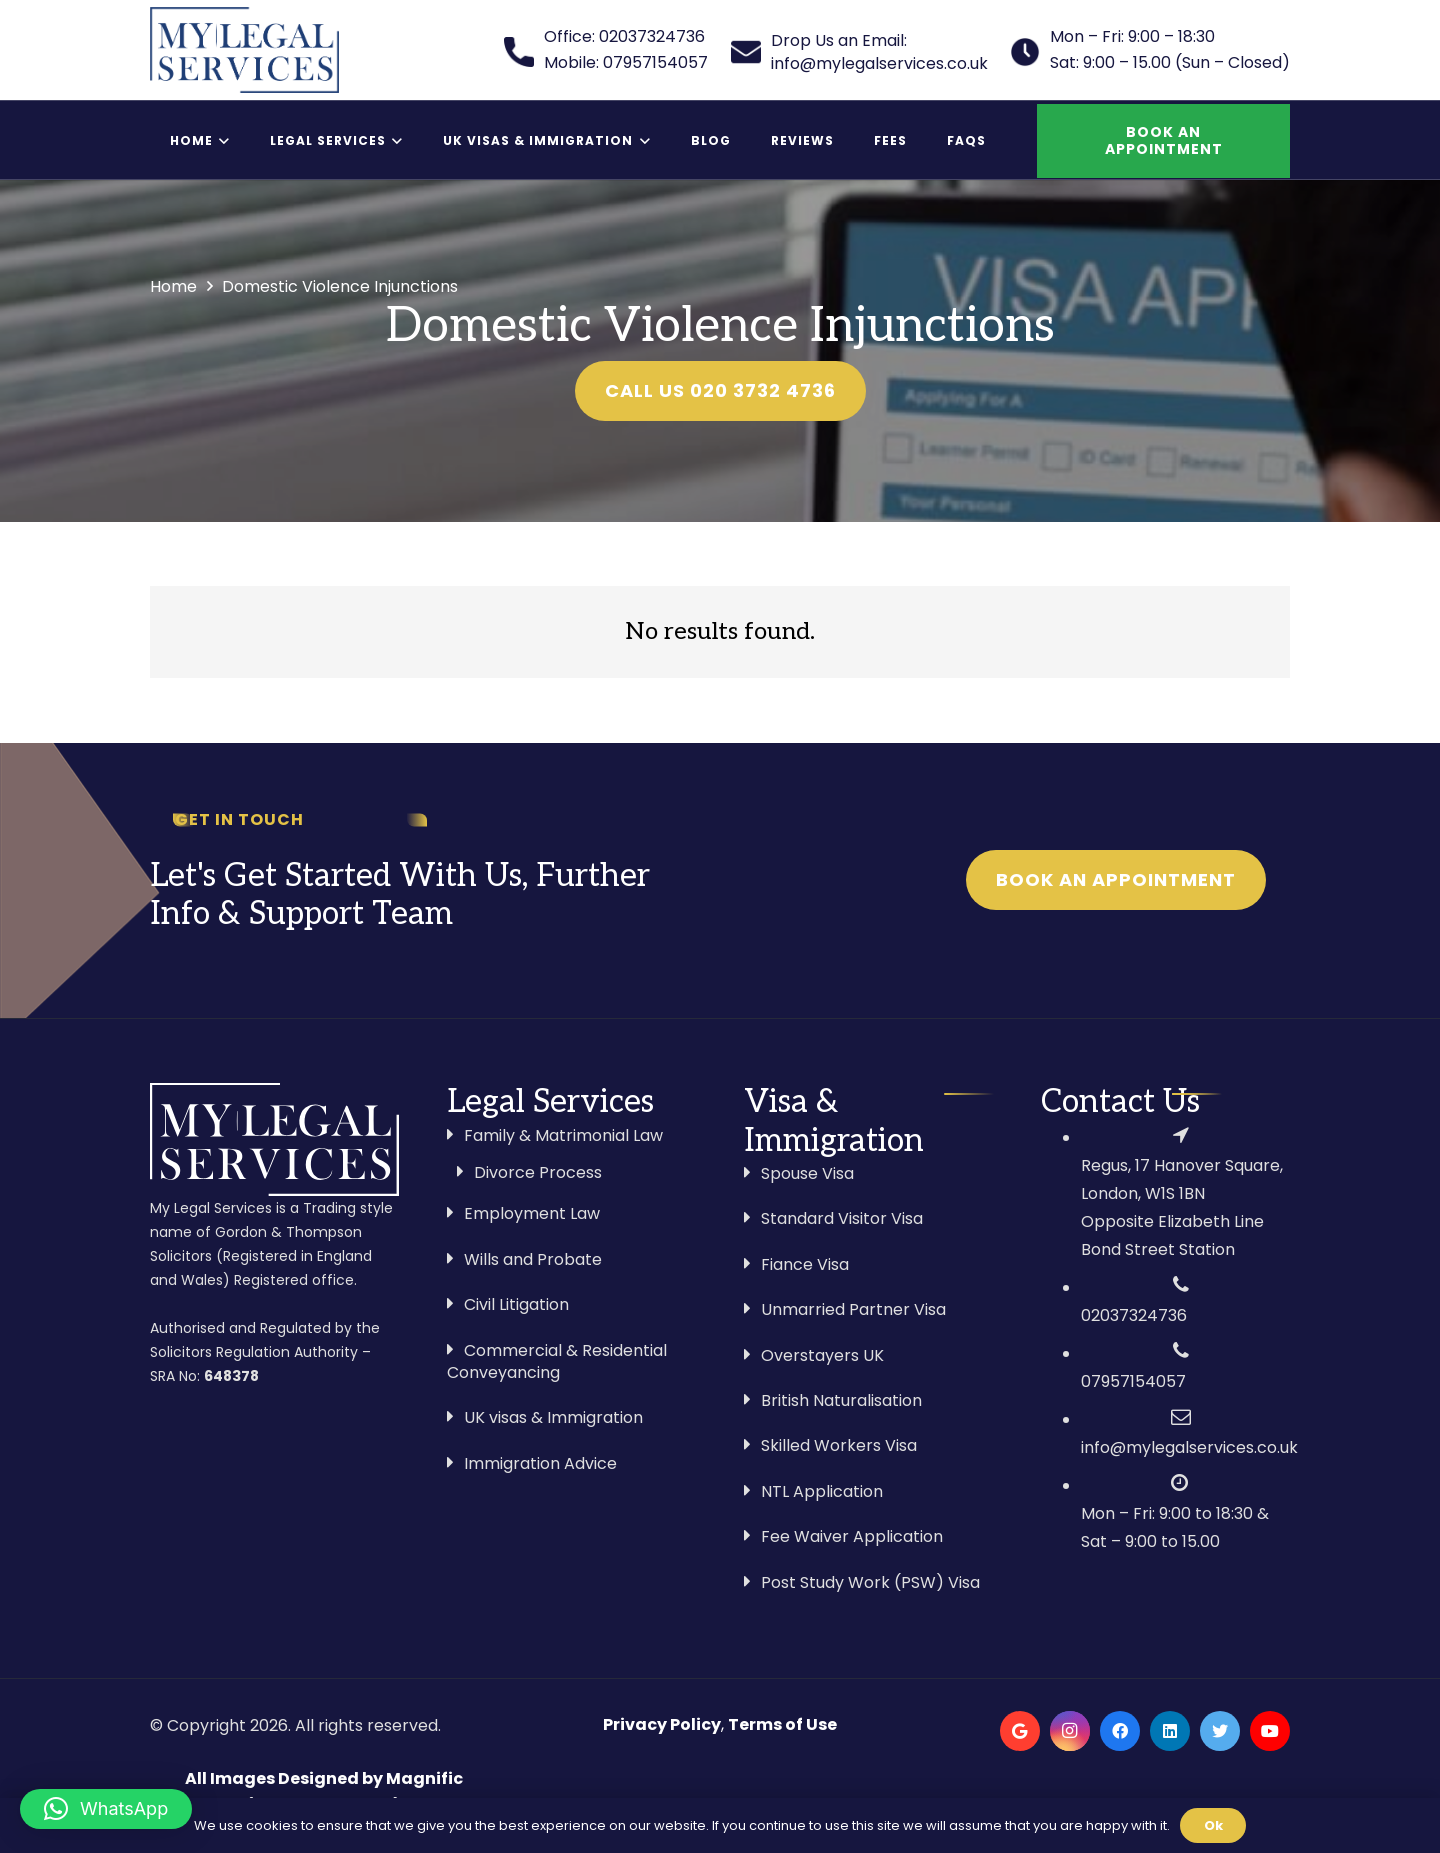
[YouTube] (1270, 1731)
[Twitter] (1220, 1731)
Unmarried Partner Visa (853, 1309)
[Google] (1020, 1731)
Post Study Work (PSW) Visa (870, 1582)
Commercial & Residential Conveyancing (557, 1361)
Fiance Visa (805, 1264)
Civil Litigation (516, 1304)
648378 (231, 1376)
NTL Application (822, 1491)
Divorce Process (538, 1172)
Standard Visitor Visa (842, 1218)
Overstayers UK (822, 1355)
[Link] (244, 50)
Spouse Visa (807, 1173)
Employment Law (532, 1213)
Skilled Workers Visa (839, 1445)
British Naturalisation (841, 1400)
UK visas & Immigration (553, 1417)
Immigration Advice (540, 1463)
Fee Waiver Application (852, 1536)
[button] (106, 1809)
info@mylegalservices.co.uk (1189, 1447)
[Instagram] (1070, 1731)
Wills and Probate (533, 1259)
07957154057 (1133, 1381)
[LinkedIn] (1170, 1731)
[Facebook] (1120, 1731)
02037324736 (1134, 1315)
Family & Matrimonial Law (563, 1135)
